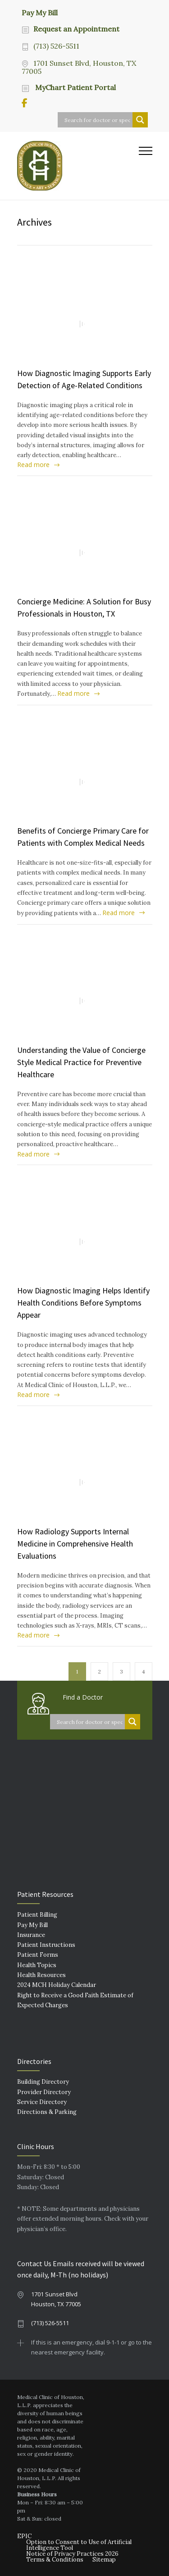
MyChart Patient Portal (74, 87)
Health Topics (36, 1965)
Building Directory (43, 2082)
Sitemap (104, 2559)
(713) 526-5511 (56, 45)
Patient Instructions (46, 1945)
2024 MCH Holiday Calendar (56, 1985)
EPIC (24, 2536)
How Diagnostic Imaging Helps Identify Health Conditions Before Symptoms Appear (83, 1302)
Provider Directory (44, 2092)
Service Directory (42, 2102)
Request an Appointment (76, 28)
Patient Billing (37, 1914)
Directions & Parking (47, 2112)
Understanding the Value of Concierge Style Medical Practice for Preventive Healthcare (81, 1062)
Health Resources (41, 1975)
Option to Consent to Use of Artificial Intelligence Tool (79, 2545)
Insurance (31, 1935)
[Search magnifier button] (140, 119)
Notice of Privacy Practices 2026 (72, 2554)
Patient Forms (37, 1955)
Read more (33, 464)
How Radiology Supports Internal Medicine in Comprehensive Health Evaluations (75, 1543)
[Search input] (97, 119)
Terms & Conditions (54, 2559)
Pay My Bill (40, 12)
